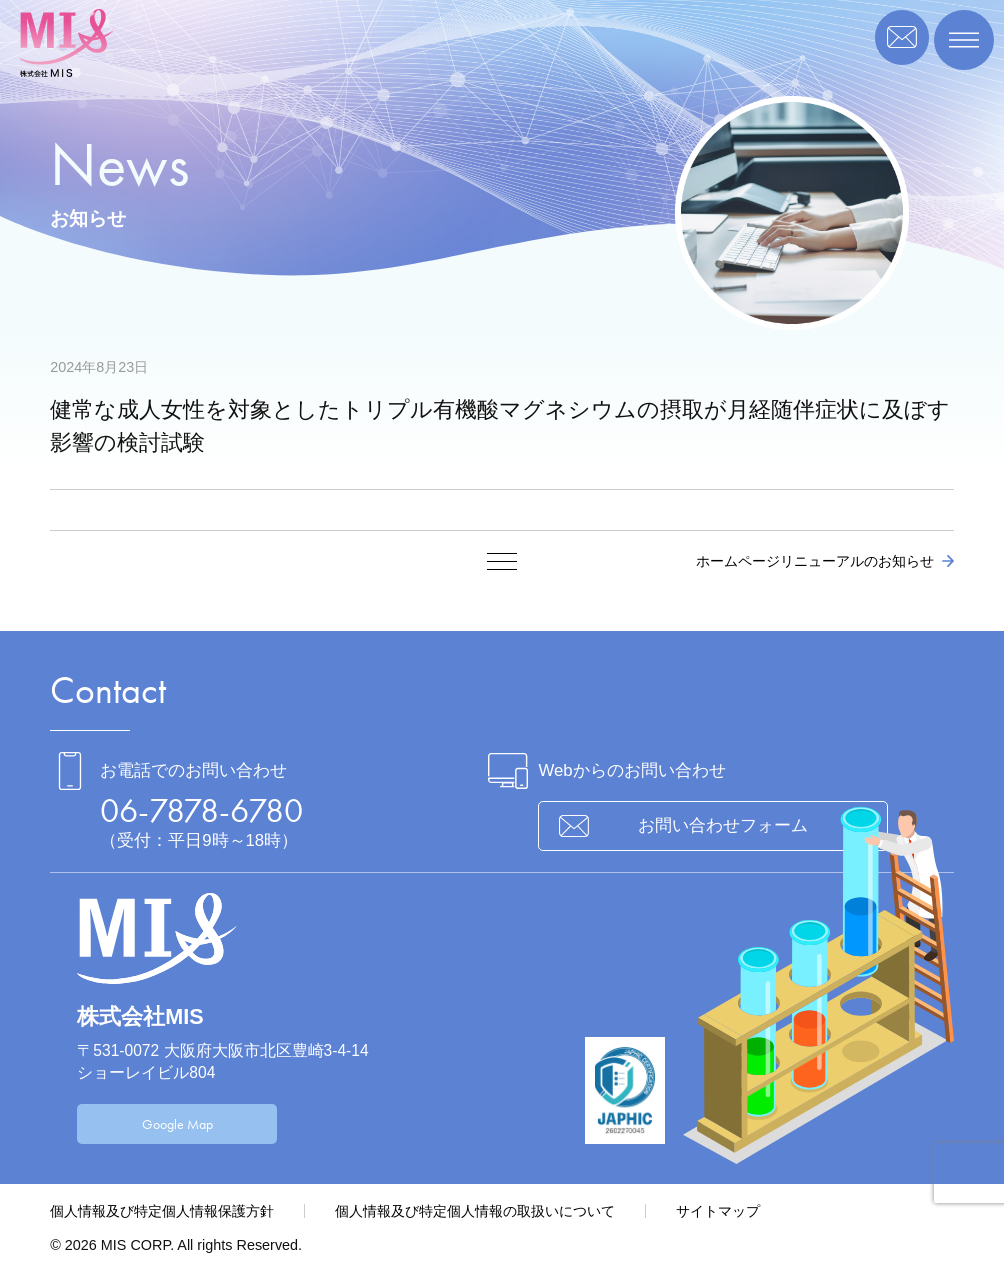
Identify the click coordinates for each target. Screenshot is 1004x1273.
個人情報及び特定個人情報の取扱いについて (475, 1211)
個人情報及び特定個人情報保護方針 (162, 1211)
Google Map (177, 1124)
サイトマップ (718, 1211)
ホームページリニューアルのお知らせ (815, 561)
